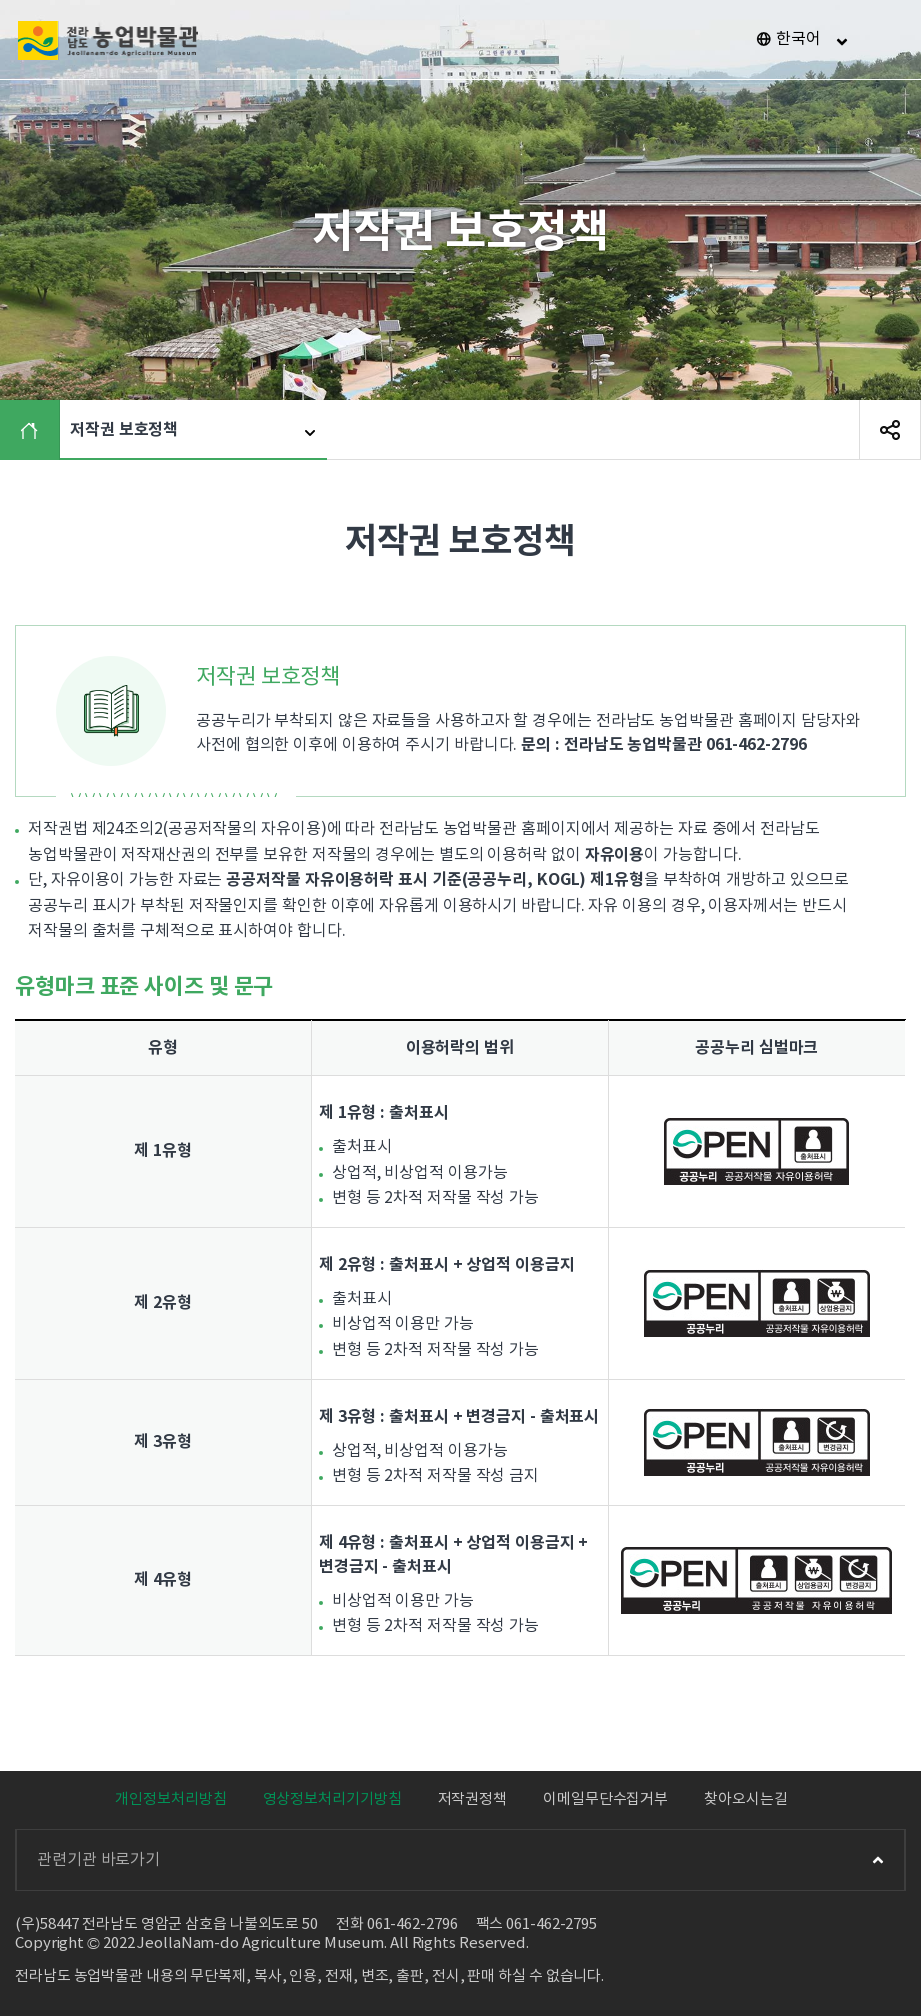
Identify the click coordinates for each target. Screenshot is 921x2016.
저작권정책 (473, 1799)
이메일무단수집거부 (605, 1799)
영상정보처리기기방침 (332, 1799)
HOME (34, 430)
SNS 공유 (890, 430)
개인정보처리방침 (170, 1799)
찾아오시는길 (745, 1799)
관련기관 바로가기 (460, 1860)
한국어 (798, 39)
